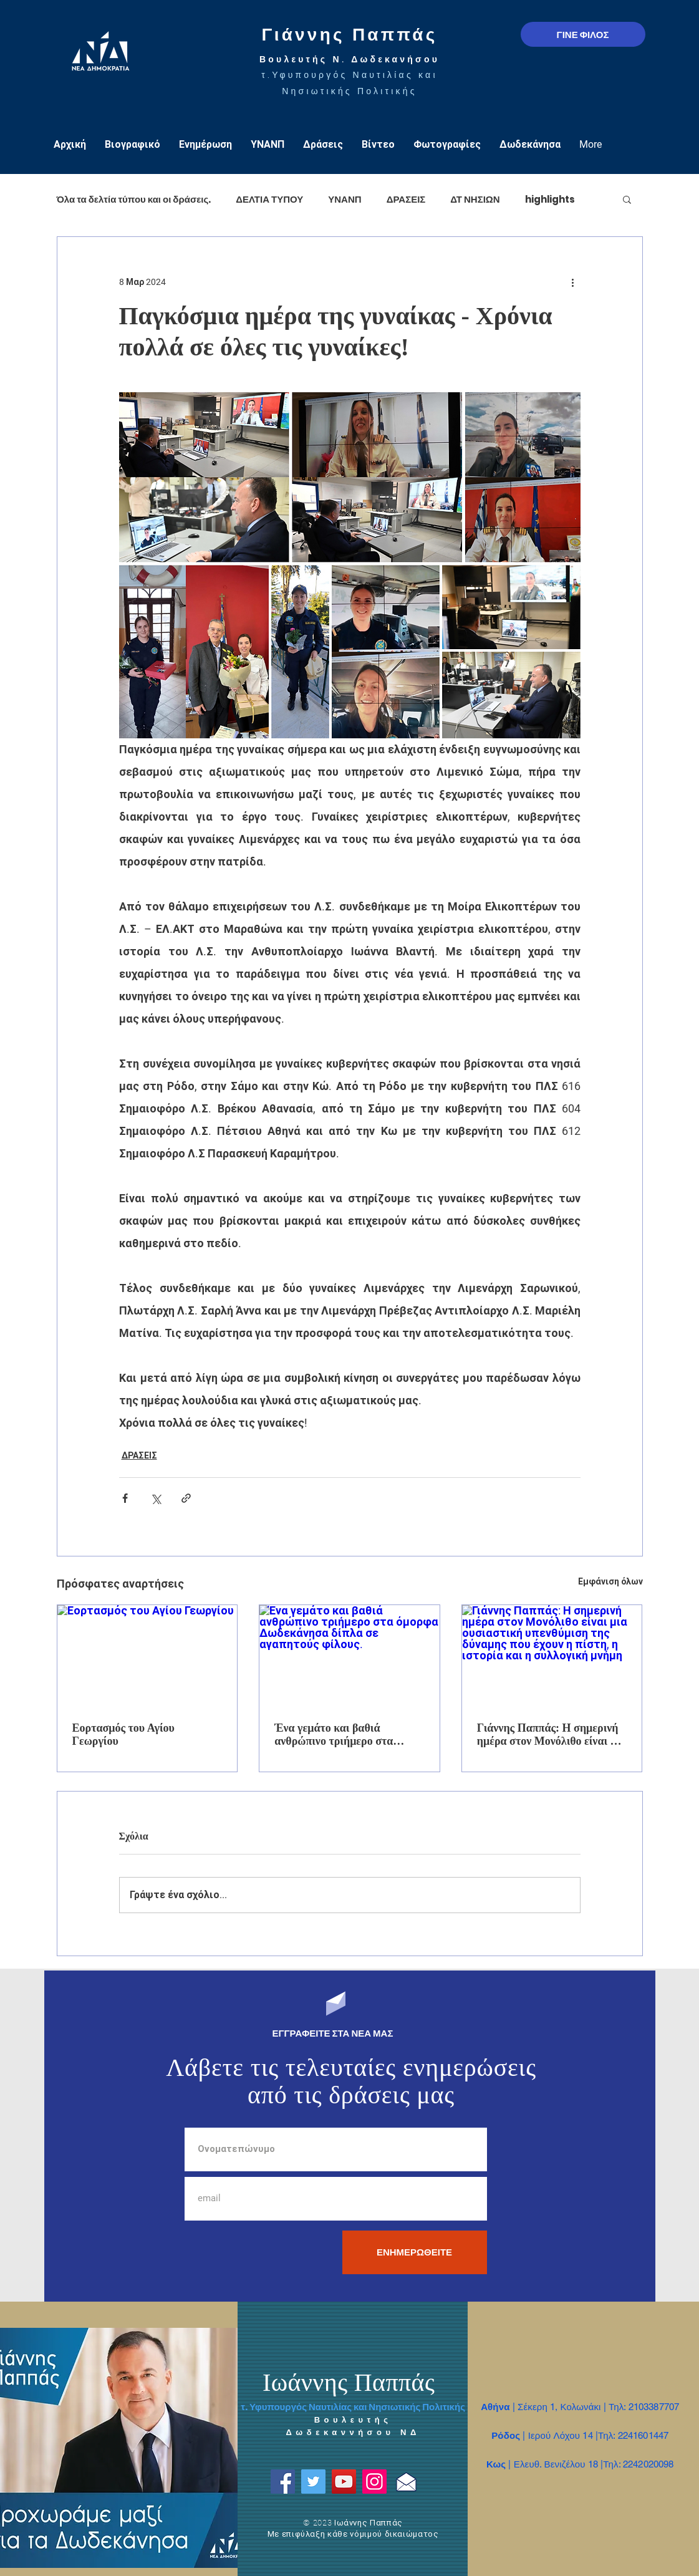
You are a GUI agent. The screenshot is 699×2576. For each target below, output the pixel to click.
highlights (550, 199)
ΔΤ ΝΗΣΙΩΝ (474, 199)
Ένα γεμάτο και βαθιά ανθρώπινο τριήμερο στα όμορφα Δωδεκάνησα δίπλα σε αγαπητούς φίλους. (346, 1735)
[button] (627, 199)
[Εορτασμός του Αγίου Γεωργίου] (147, 1655)
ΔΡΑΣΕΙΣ (406, 199)
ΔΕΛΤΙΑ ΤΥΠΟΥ (269, 199)
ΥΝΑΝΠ (344, 199)
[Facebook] (283, 2481)
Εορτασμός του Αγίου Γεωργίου (123, 1734)
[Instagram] (374, 2481)
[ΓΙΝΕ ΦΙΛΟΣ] (583, 34)
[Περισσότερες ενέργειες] (573, 281)
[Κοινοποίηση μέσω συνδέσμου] (186, 1498)
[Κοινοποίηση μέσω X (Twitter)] (155, 1498)
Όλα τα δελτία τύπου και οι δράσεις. (134, 199)
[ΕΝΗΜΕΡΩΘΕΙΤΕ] (414, 2252)
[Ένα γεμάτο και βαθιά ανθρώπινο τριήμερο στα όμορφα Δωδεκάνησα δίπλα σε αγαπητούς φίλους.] (349, 1655)
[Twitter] (313, 2481)
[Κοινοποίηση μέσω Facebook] (125, 1498)
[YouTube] (344, 2481)
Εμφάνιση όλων (610, 1581)
